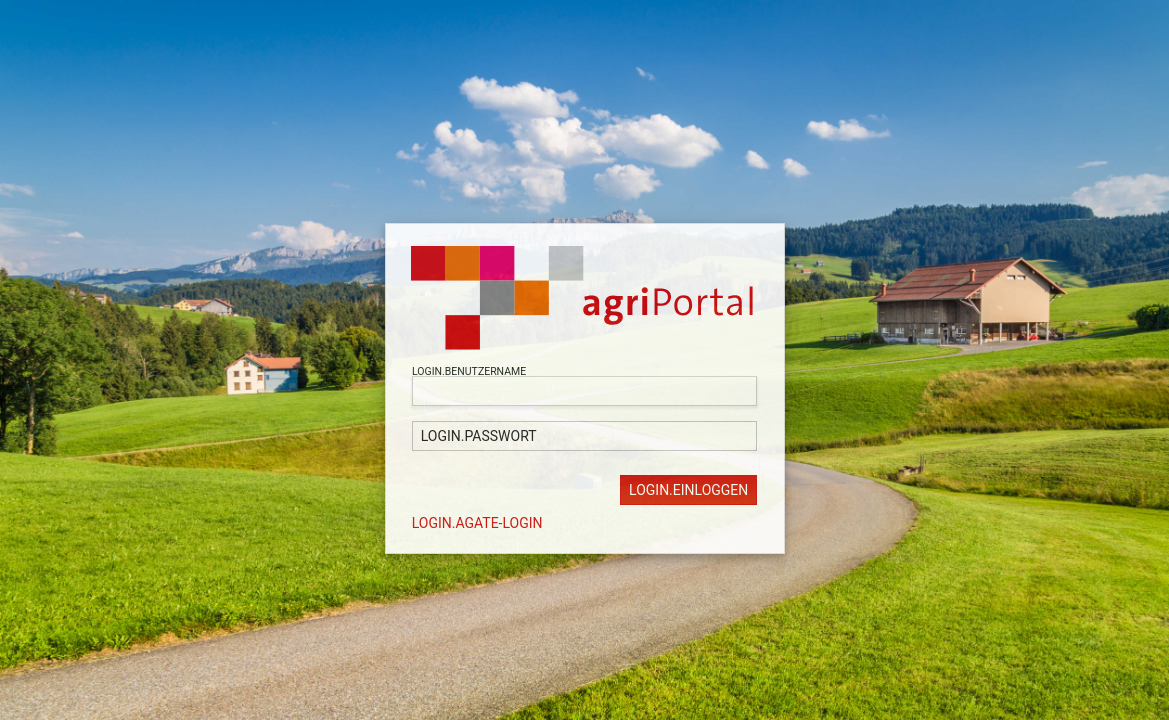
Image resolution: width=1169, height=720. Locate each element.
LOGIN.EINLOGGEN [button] (688, 490)
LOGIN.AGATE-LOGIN (477, 523)
